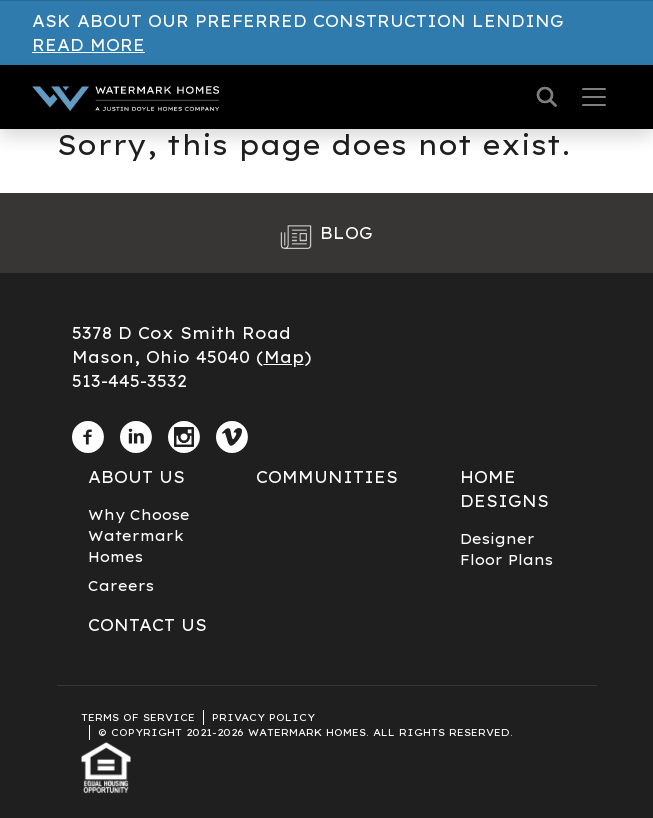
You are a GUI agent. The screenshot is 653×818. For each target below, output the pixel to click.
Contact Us (147, 625)
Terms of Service (138, 717)
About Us (136, 477)
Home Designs (504, 489)
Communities (327, 477)
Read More (88, 45)
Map (284, 357)
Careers (121, 586)
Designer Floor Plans (506, 549)
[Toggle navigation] (594, 97)
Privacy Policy (263, 717)
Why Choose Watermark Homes (139, 536)
